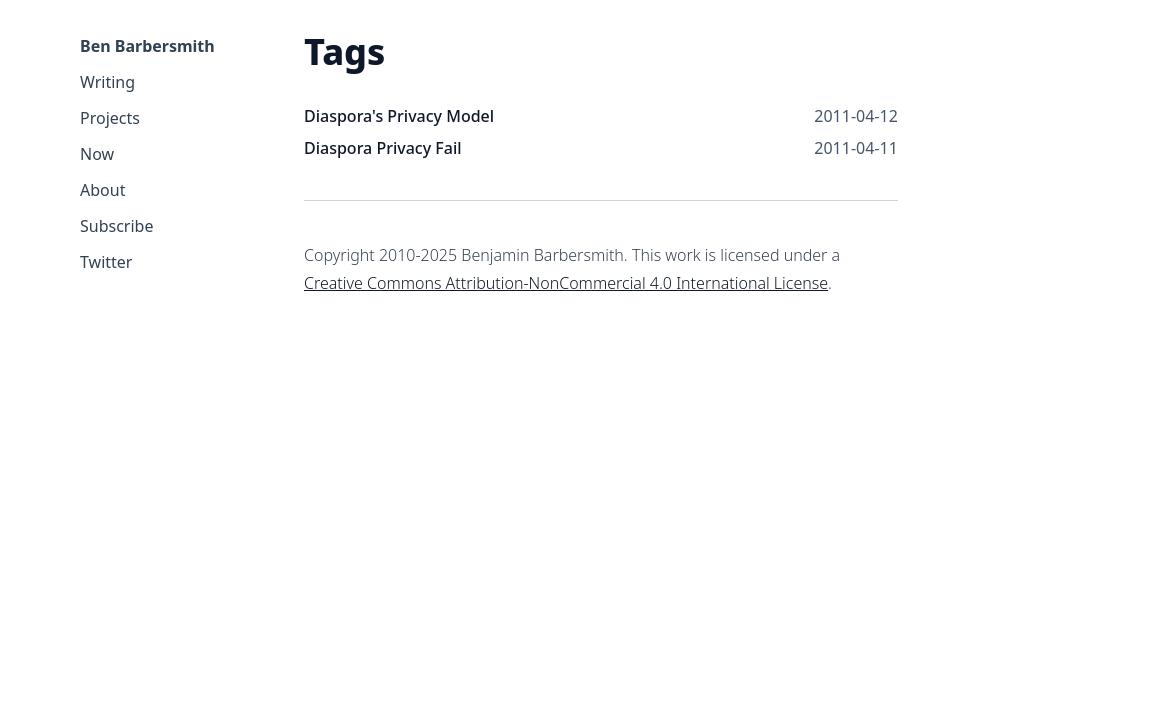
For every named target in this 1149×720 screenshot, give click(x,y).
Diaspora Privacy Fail (383, 148)
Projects (110, 118)
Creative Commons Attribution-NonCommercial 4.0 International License (566, 283)
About (102, 190)
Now (97, 154)
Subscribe (116, 226)
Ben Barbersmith (147, 46)
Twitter (106, 262)
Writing (107, 82)
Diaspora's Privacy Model (399, 116)
